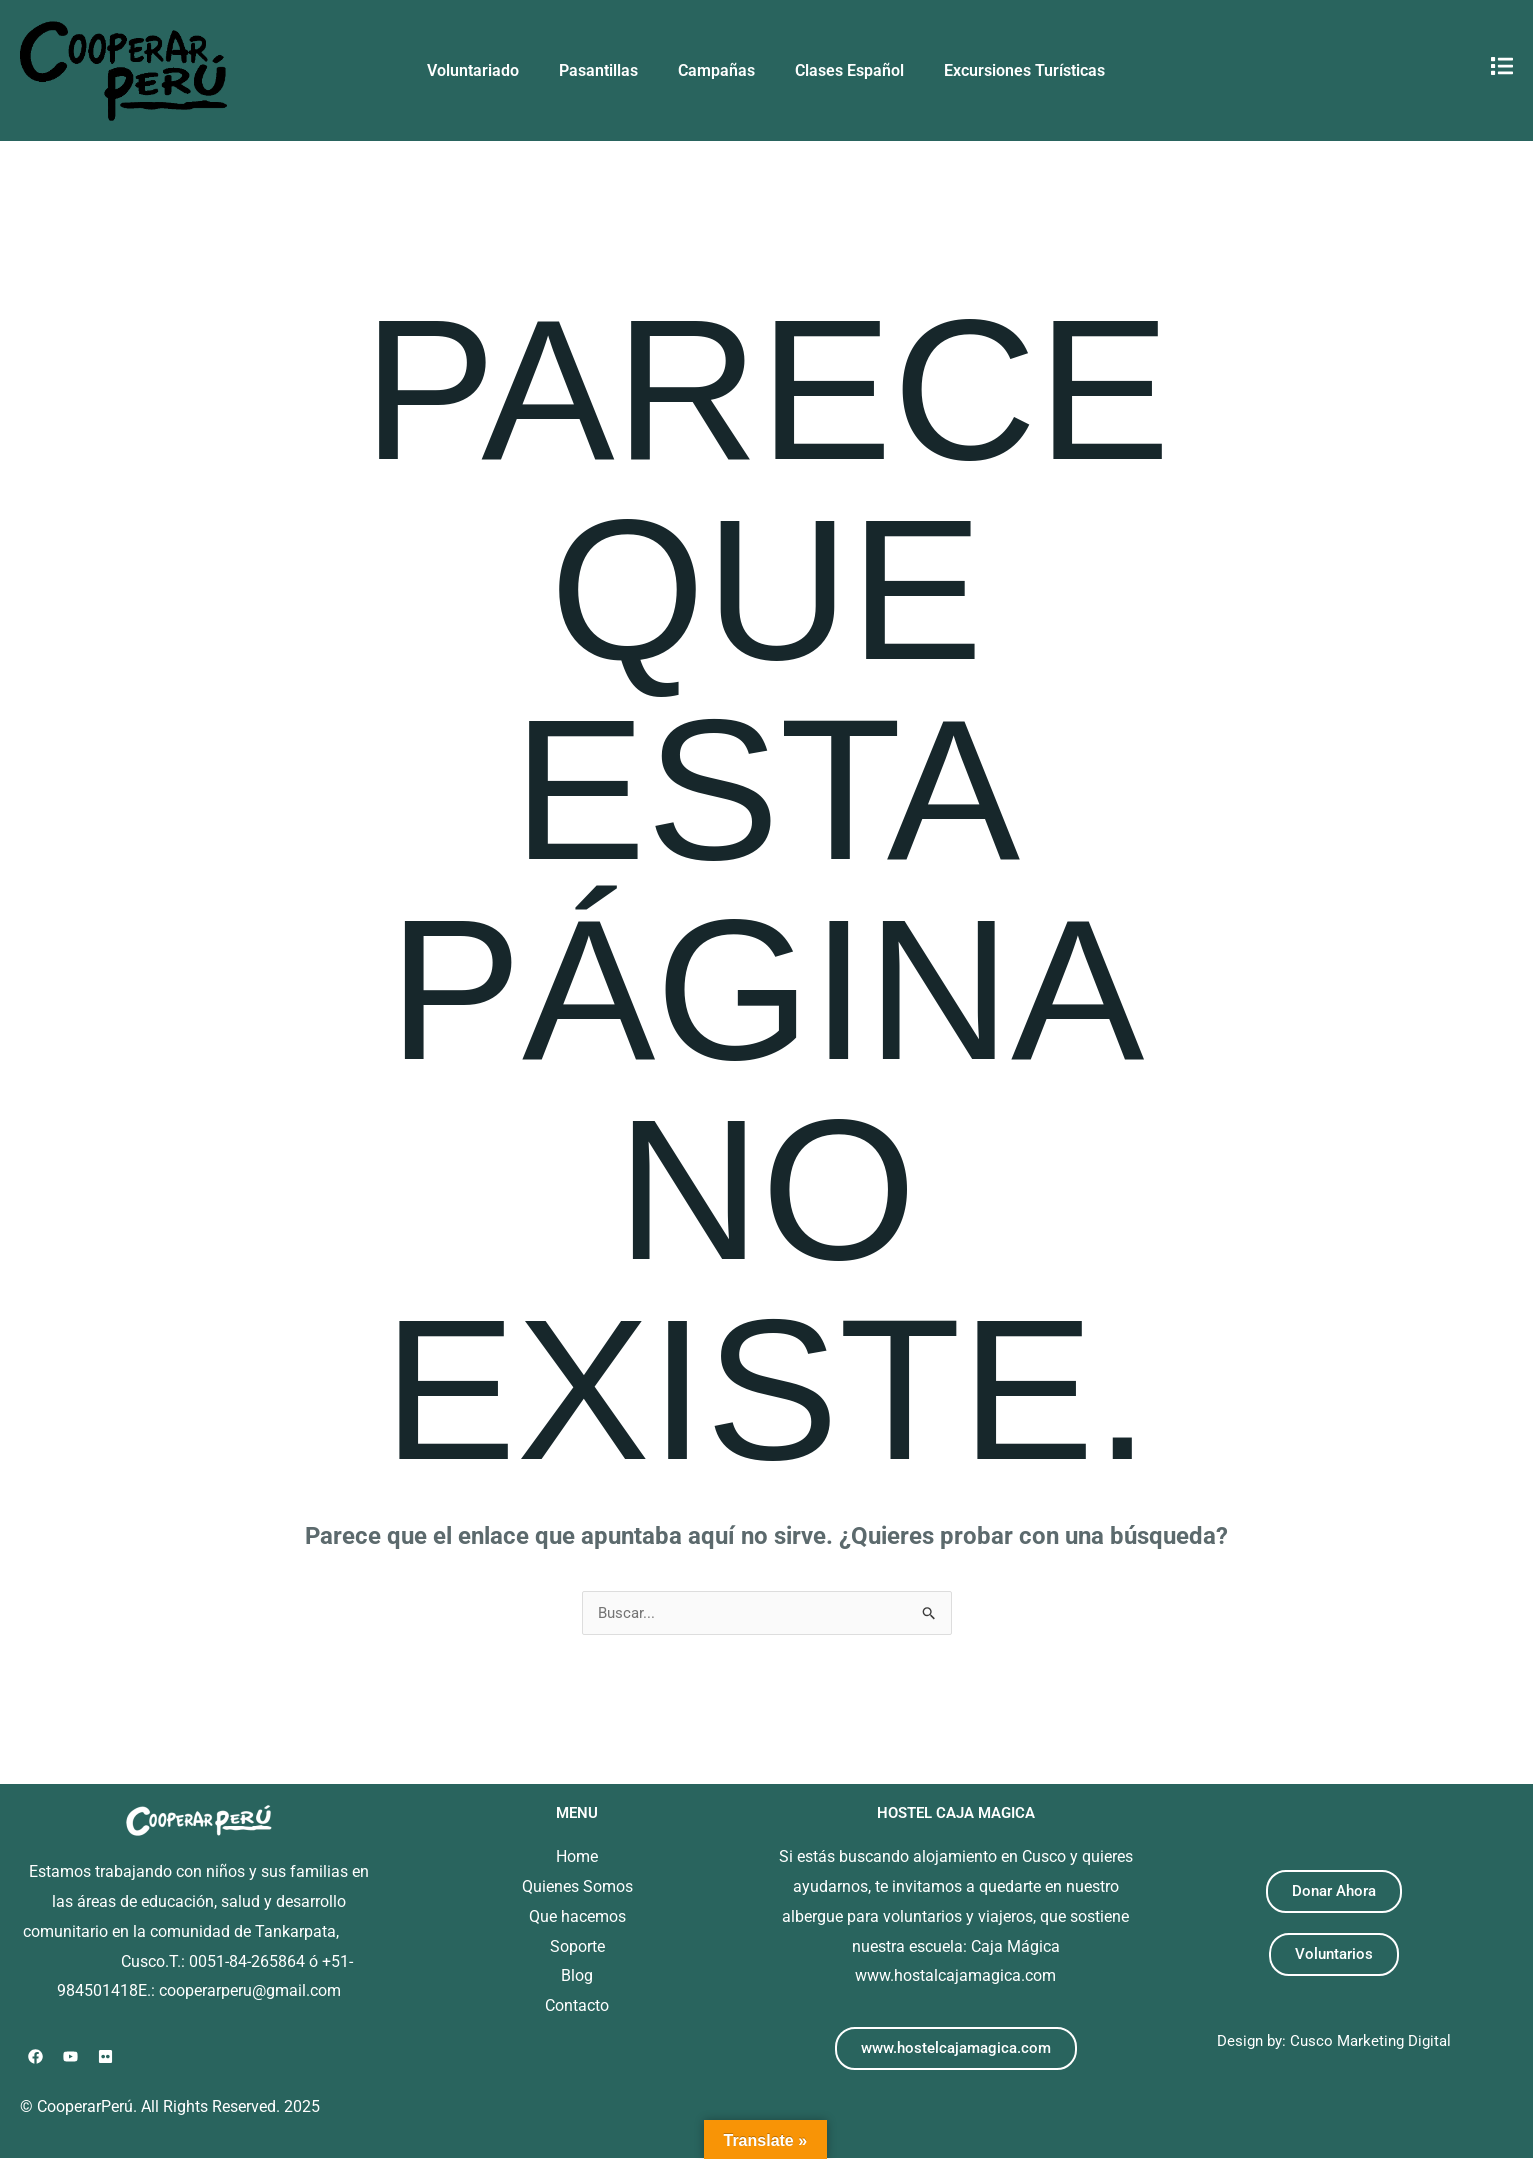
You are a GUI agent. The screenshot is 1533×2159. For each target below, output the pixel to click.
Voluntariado (473, 70)
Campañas (716, 70)
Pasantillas (598, 70)
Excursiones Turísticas (1024, 70)
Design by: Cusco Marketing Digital (1333, 2041)
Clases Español (849, 70)
